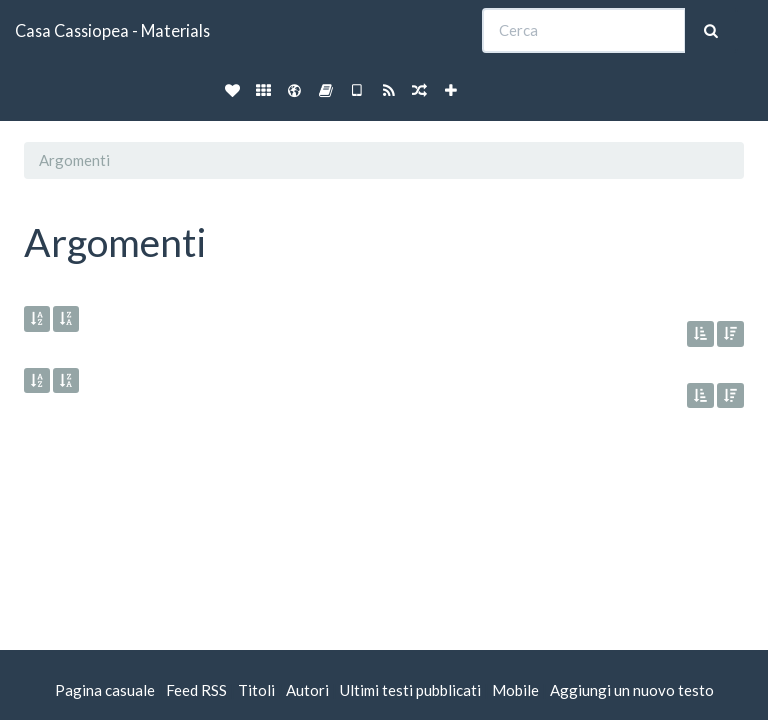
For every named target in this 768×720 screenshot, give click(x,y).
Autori (307, 690)
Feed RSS (196, 690)
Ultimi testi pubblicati (410, 690)
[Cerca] (584, 30)
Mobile (515, 690)
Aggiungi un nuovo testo (632, 690)
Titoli (256, 690)
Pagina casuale (105, 690)
